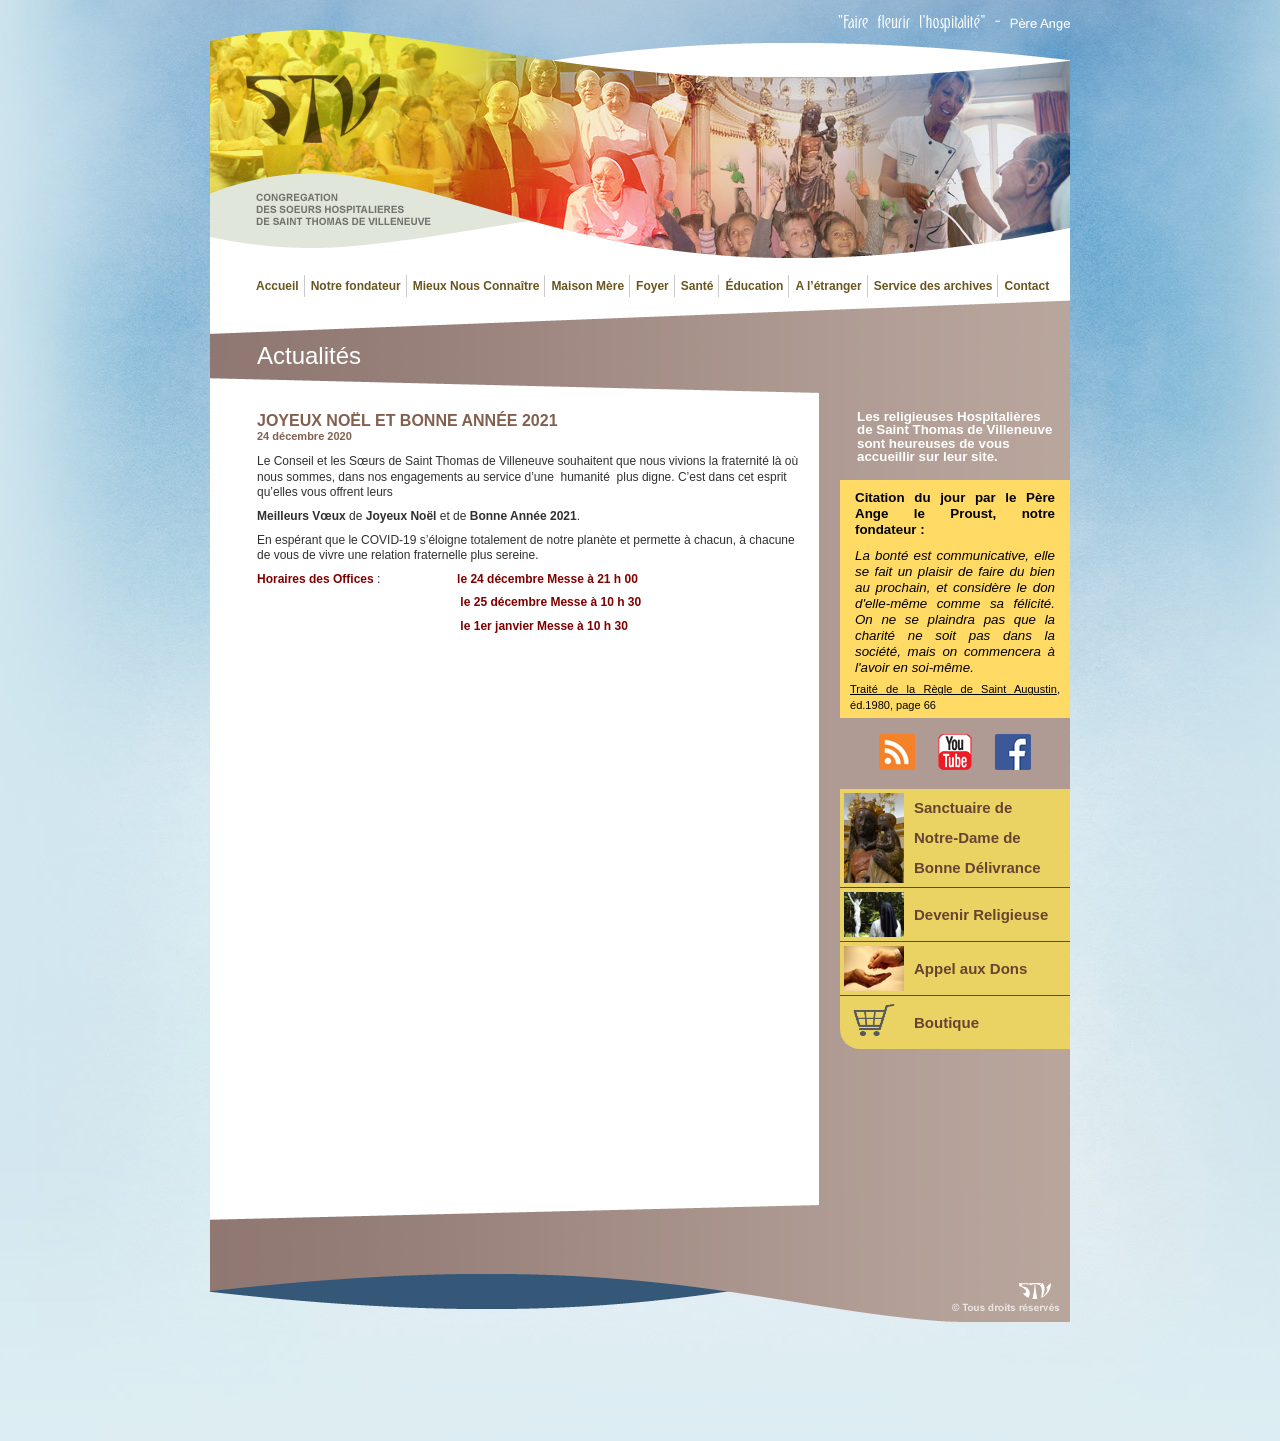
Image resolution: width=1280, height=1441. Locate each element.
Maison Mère (587, 286)
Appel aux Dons (935, 968)
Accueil (277, 286)
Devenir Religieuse (946, 914)
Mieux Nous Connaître (476, 286)
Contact (1026, 286)
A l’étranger (828, 286)
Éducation (754, 286)
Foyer (652, 286)
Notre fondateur (356, 286)
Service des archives (933, 286)
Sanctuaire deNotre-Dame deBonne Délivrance (942, 838)
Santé (697, 286)
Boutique (911, 1020)
